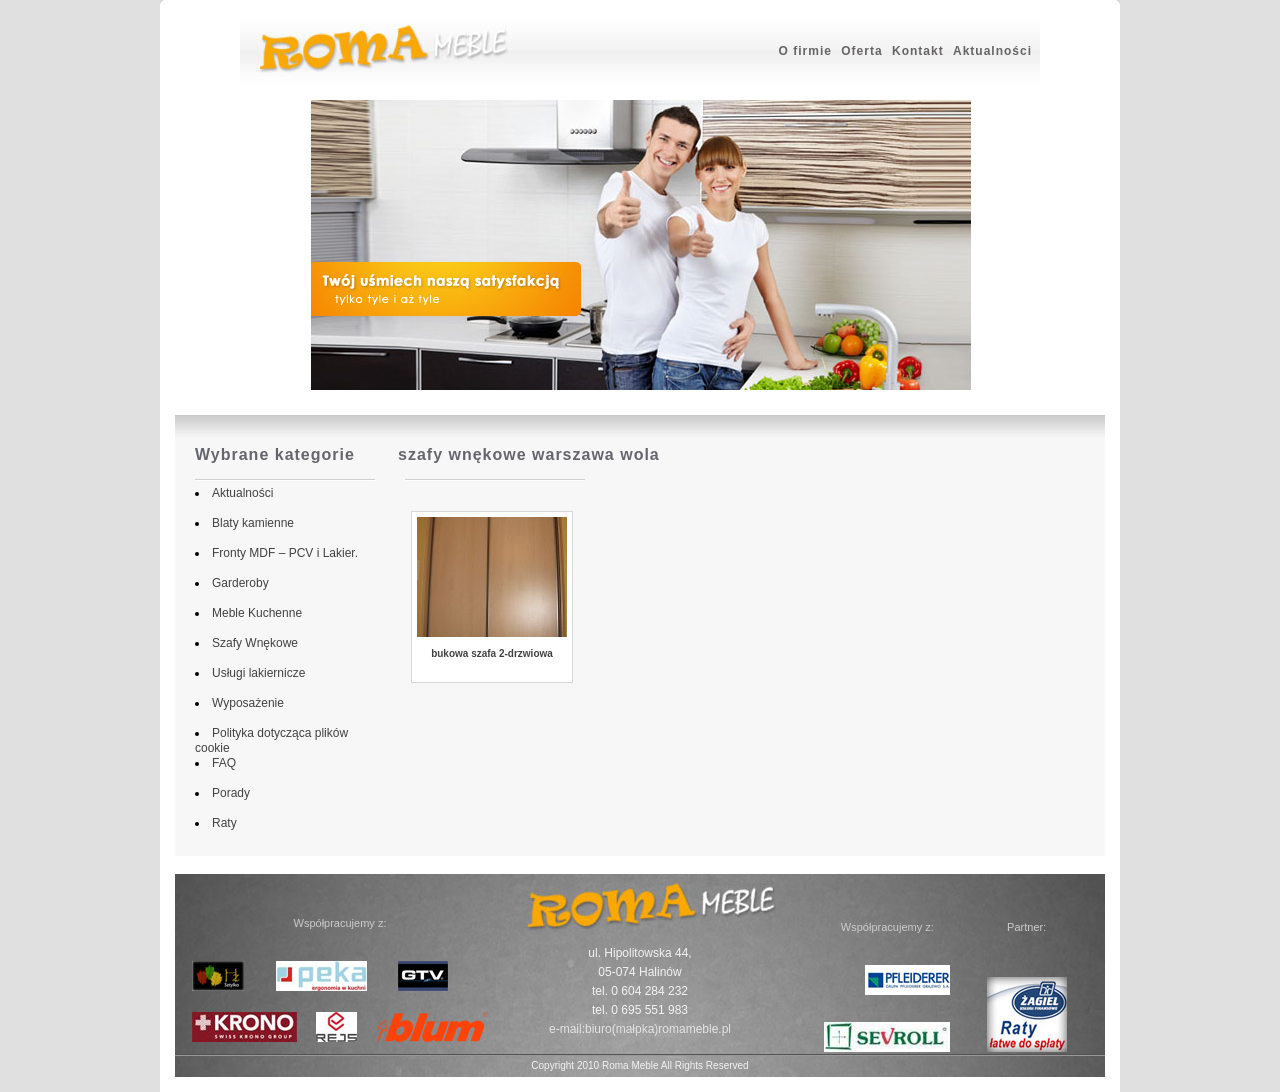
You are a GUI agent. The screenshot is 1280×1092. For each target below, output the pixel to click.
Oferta (861, 51)
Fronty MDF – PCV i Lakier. (281, 553)
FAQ (220, 763)
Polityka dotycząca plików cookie (295, 733)
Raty (220, 823)
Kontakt (918, 51)
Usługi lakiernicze (254, 673)
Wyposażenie (244, 703)
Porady (227, 793)
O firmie (805, 51)
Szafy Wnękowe (251, 643)
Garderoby (236, 583)
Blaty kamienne (249, 523)
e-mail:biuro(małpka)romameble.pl (640, 1029)
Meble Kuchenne (253, 613)
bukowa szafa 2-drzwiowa (492, 653)
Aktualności (992, 51)
